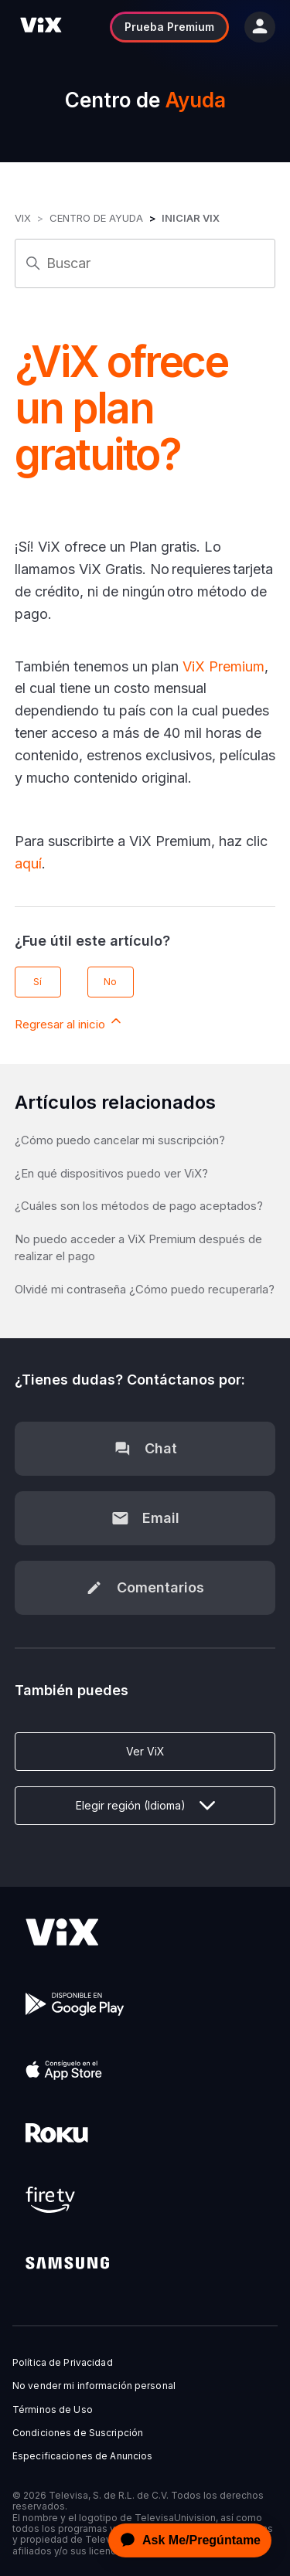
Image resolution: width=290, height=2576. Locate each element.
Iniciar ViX (191, 218)
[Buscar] (145, 263)
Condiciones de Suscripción (77, 2433)
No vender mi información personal (94, 2386)
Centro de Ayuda (96, 218)
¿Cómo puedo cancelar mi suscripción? (120, 1140)
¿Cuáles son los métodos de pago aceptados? (139, 1205)
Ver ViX (145, 1751)
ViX (23, 218)
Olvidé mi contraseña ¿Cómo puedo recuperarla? (145, 1289)
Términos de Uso (52, 2409)
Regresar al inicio (69, 1022)
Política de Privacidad (62, 2362)
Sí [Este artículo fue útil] (37, 981)
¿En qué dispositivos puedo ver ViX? (111, 1173)
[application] (185, 2540)
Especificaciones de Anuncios (82, 2456)
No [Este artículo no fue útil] (110, 981)
